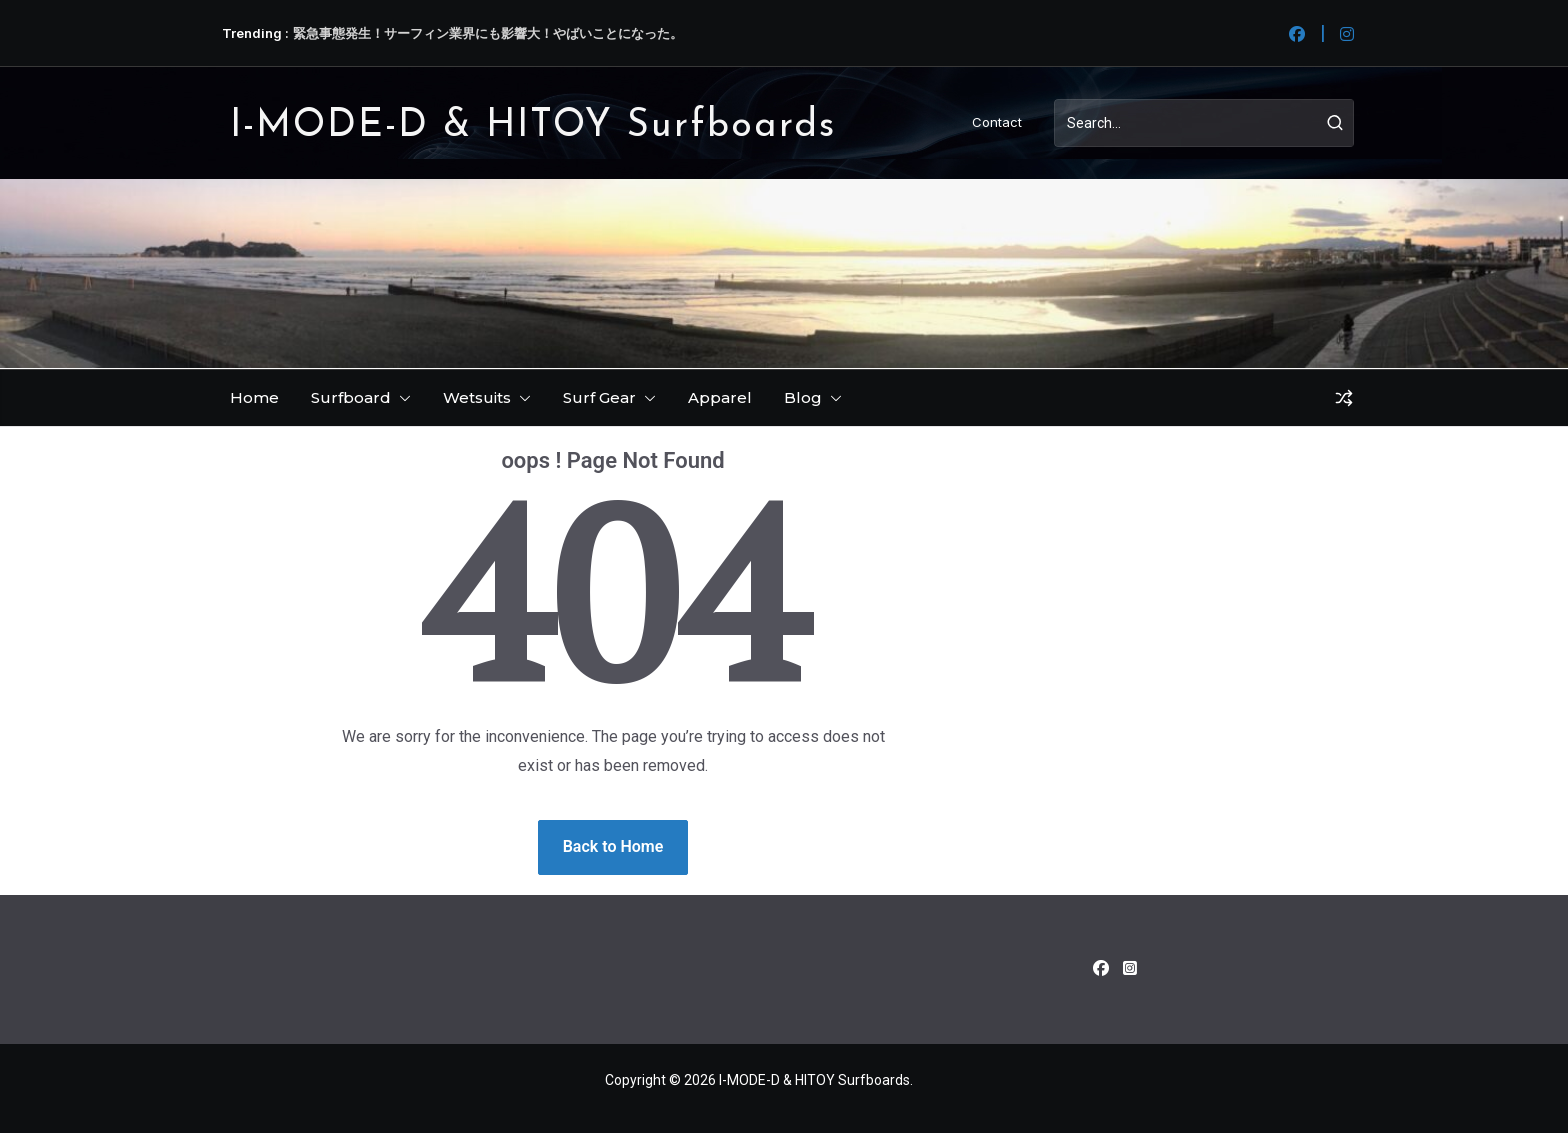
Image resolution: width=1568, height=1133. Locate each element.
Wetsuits (477, 397)
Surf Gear (599, 397)
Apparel (720, 397)
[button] (401, 398)
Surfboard (351, 397)
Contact (997, 122)
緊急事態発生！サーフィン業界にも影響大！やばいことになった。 (488, 33)
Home (254, 397)
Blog (803, 397)
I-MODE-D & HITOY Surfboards (533, 126)
